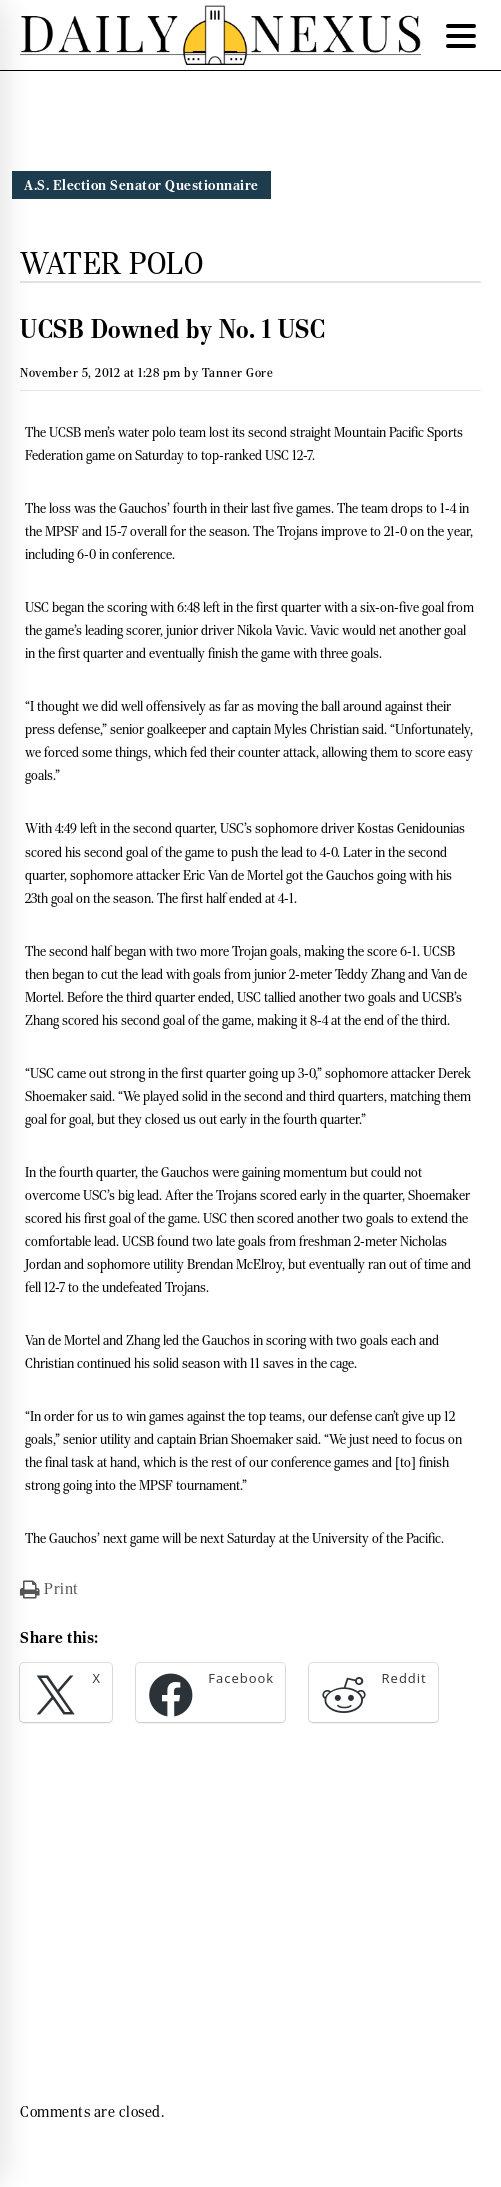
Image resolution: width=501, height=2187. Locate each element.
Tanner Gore (238, 372)
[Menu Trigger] (461, 35)
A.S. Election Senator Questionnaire (141, 185)
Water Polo (111, 263)
